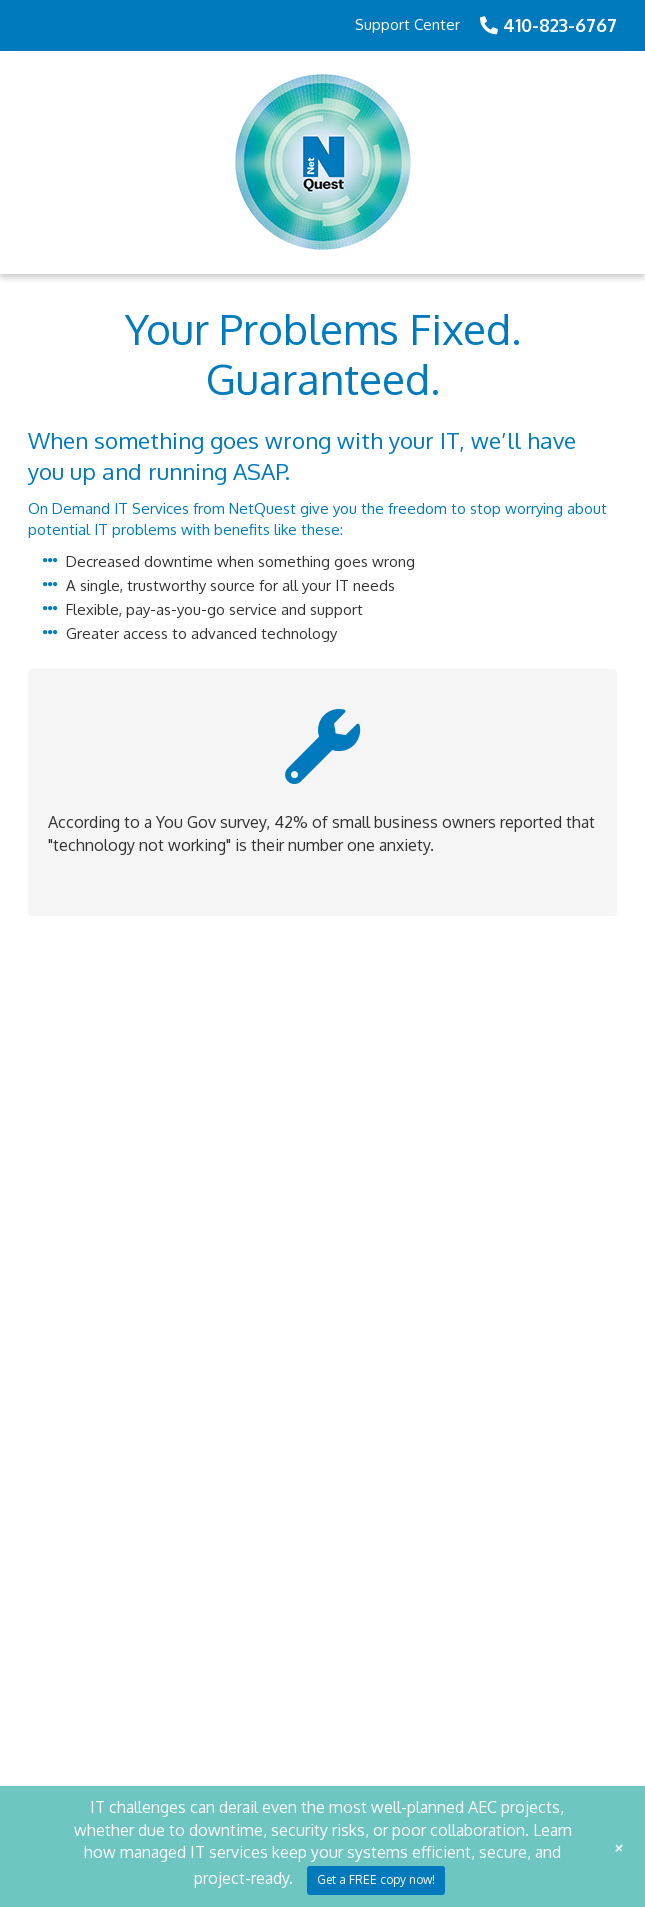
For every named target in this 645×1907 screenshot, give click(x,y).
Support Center (407, 24)
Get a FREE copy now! (376, 1879)
